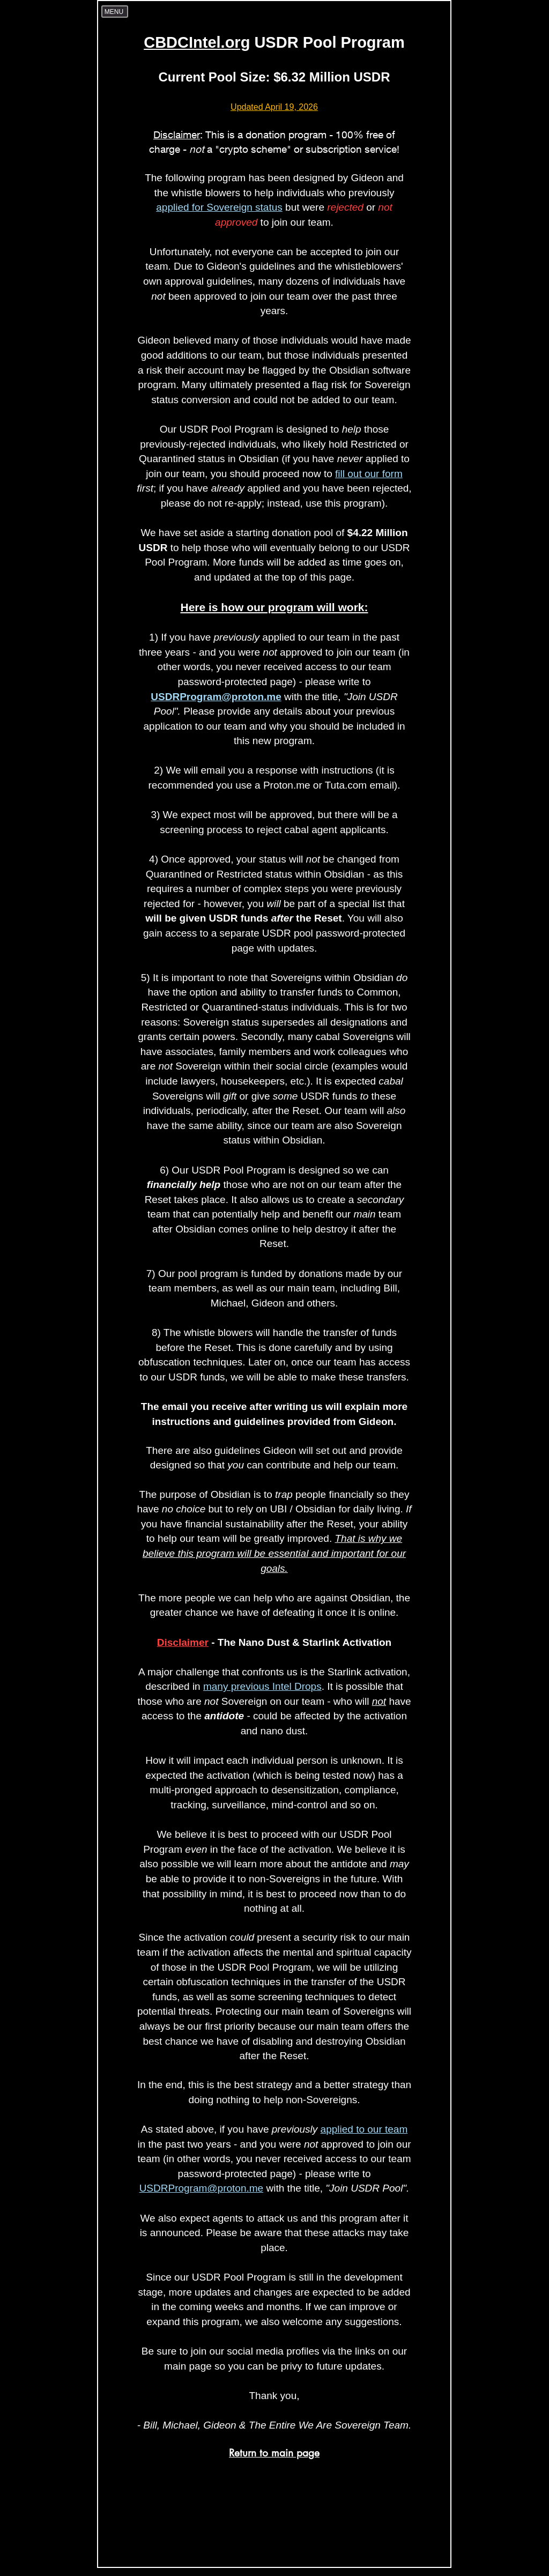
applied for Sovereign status (219, 207)
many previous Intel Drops (262, 1686)
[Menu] (114, 11)
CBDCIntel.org (197, 42)
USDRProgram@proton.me (216, 696)
